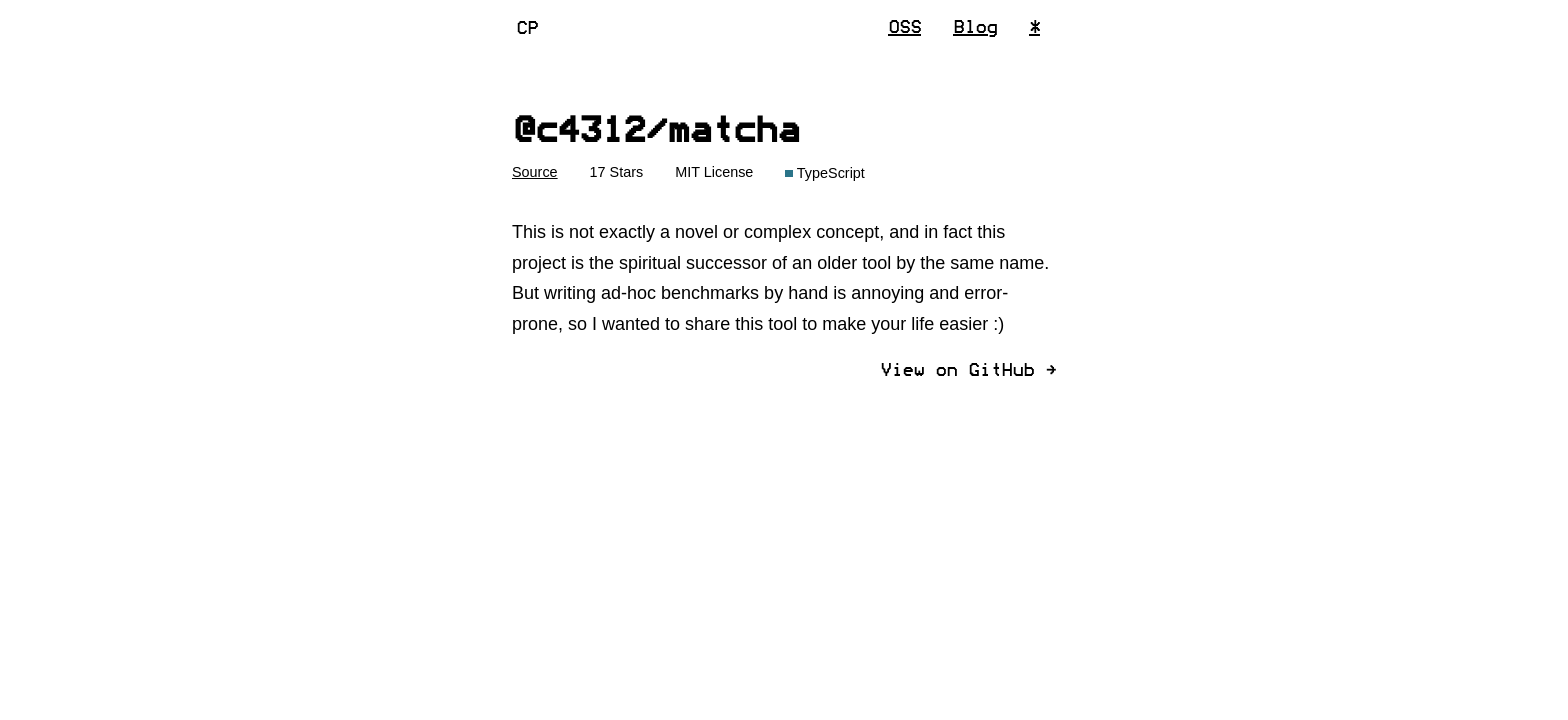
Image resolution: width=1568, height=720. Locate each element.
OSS (904, 28)
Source (535, 172)
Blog (975, 28)
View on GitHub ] (968, 371)
